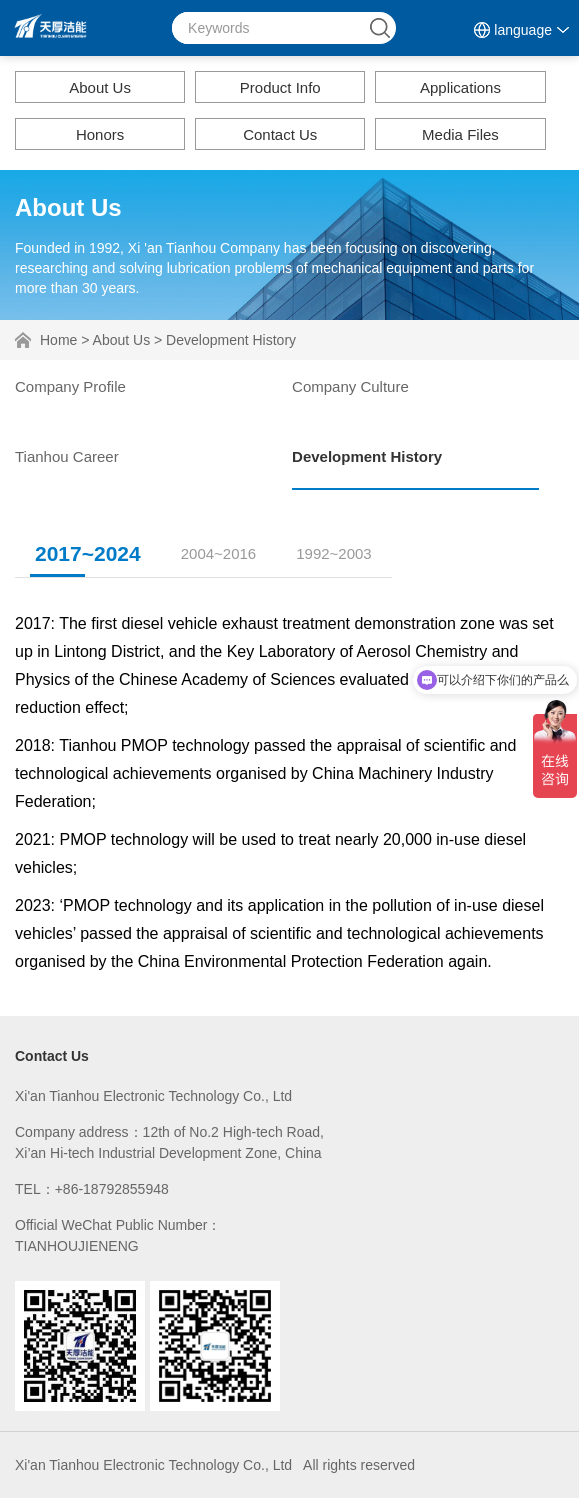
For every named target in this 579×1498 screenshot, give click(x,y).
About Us (100, 87)
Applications (460, 87)
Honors (100, 134)
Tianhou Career (67, 456)
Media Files (460, 134)
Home (58, 340)
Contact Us (280, 134)
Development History (231, 340)
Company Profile (70, 386)
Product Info (280, 87)
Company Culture (350, 386)
